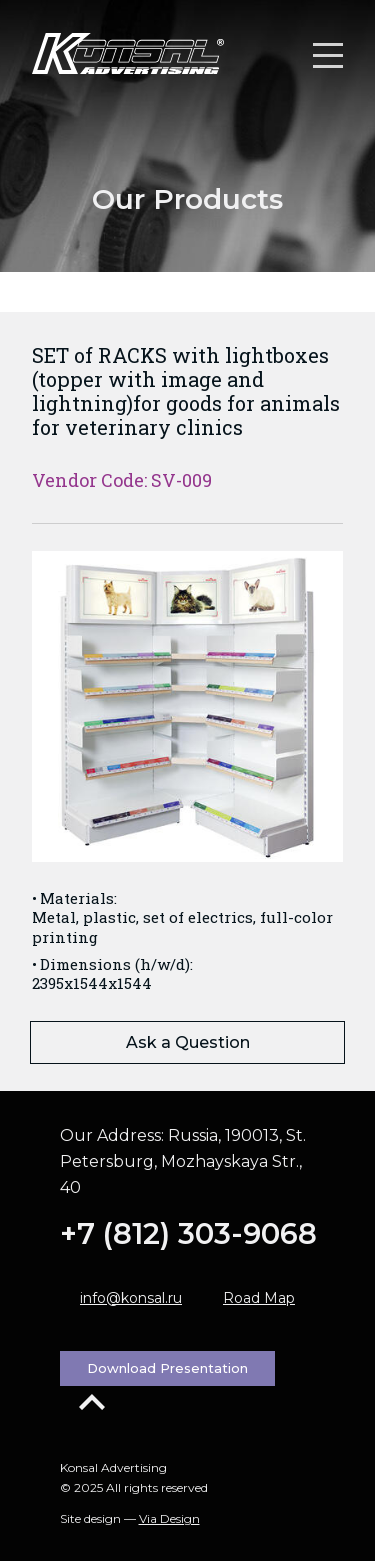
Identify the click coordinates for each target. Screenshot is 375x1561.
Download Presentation (167, 1368)
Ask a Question (188, 1042)
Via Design (169, 1518)
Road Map (259, 1298)
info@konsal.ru (131, 1298)
